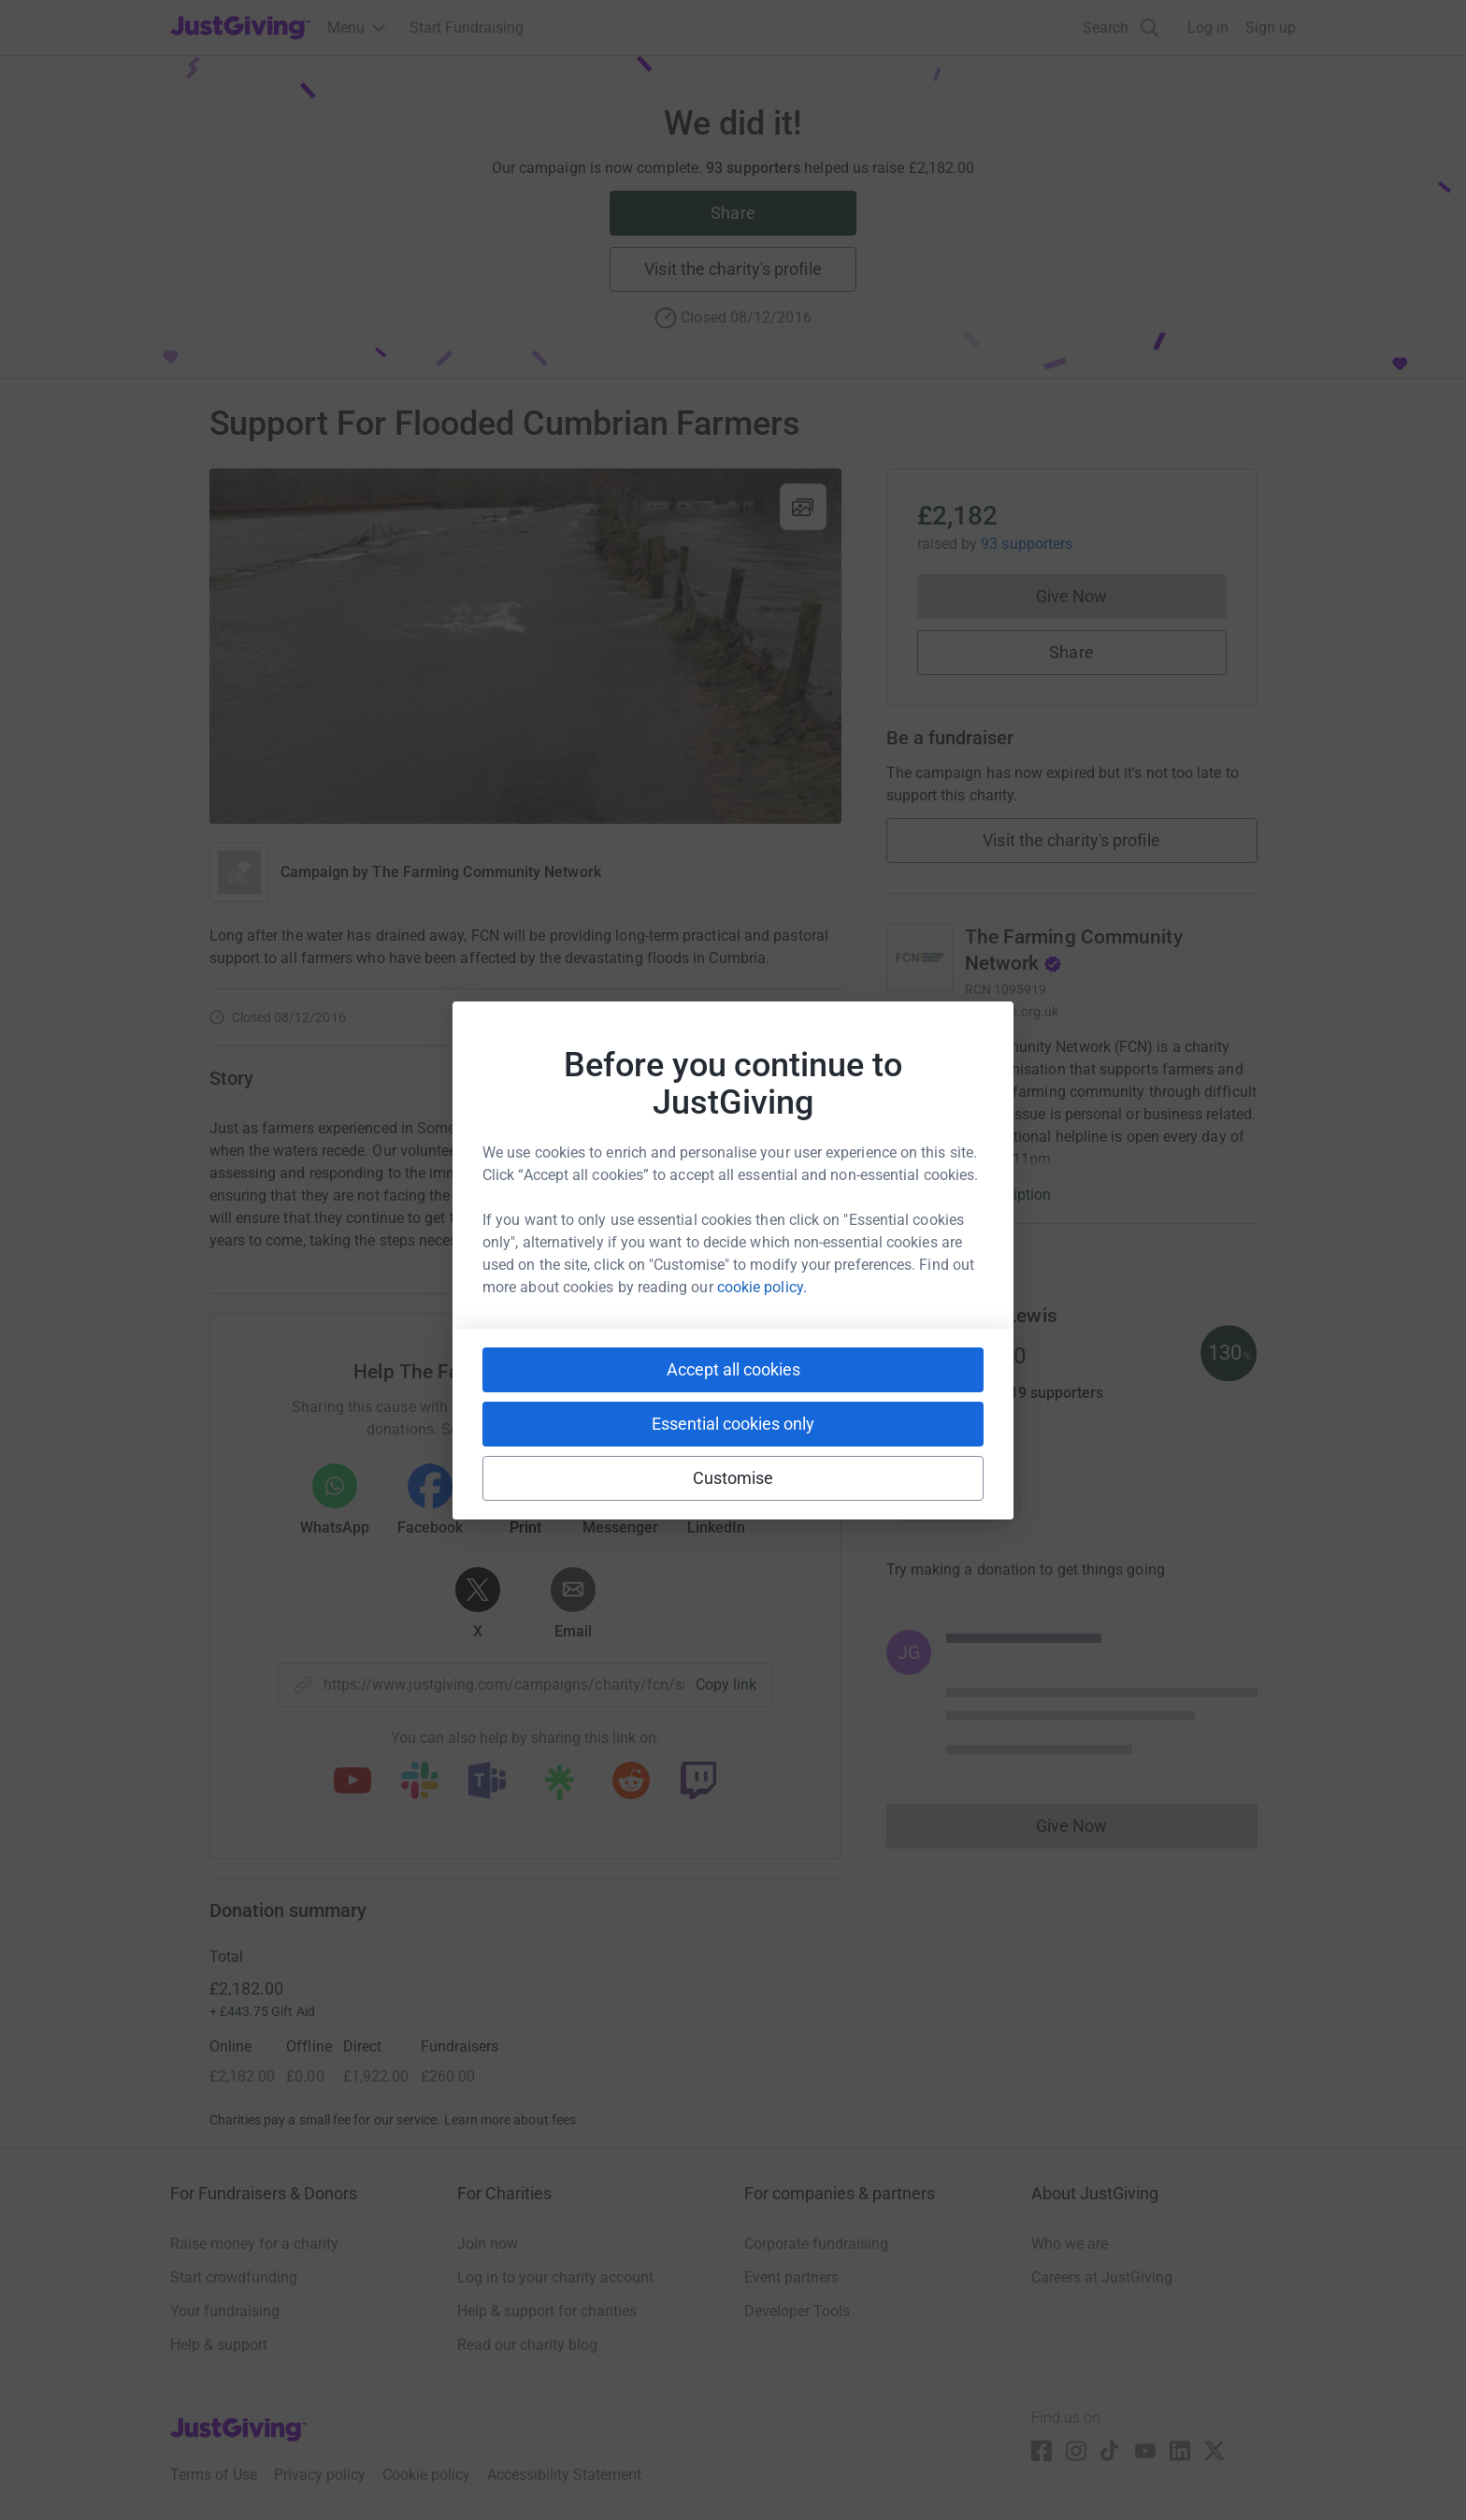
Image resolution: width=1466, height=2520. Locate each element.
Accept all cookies (733, 1369)
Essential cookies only (733, 1423)
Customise (733, 1478)
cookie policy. (762, 1287)
